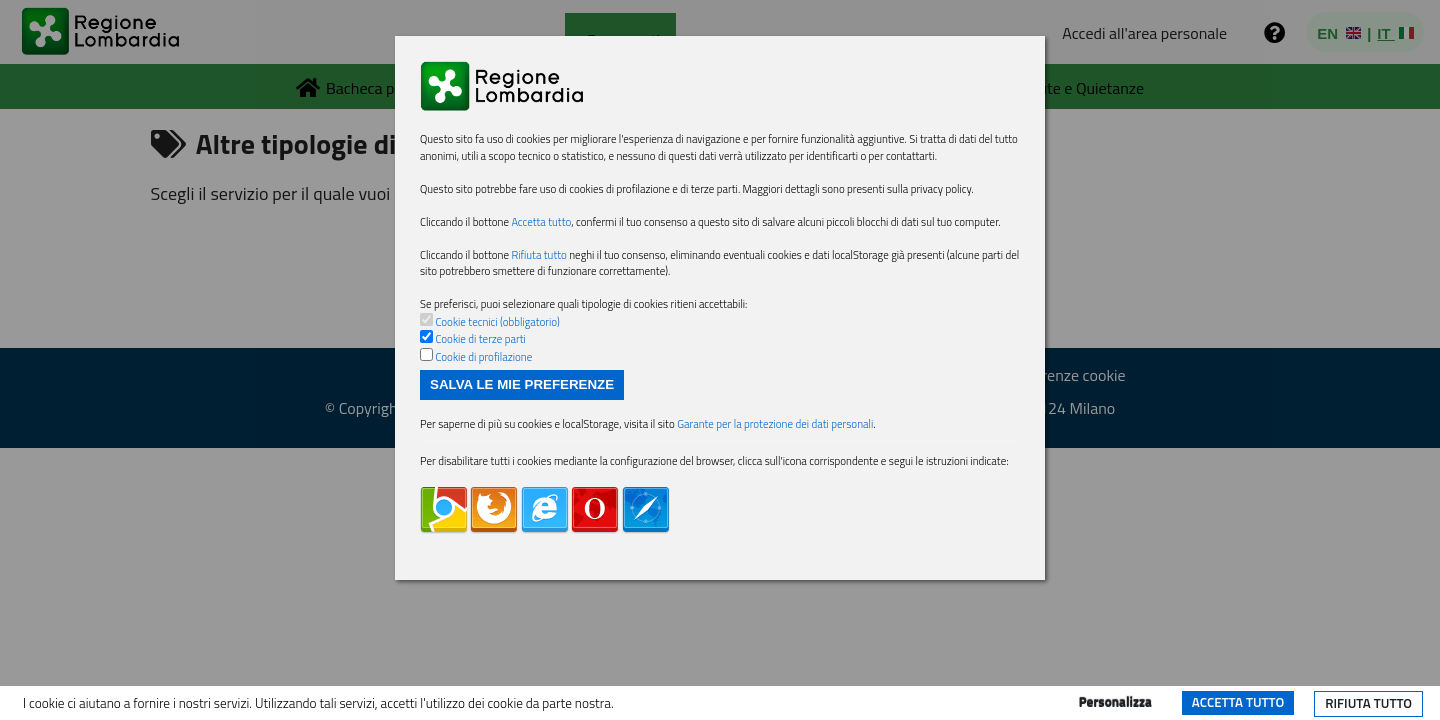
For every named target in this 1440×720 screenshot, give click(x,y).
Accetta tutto (1238, 702)
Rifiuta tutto (1368, 703)
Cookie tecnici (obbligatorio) (509, 413)
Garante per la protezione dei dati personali (840, 526)
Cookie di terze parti (489, 433)
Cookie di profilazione (493, 452)
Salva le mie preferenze (522, 482)
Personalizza (1115, 702)
